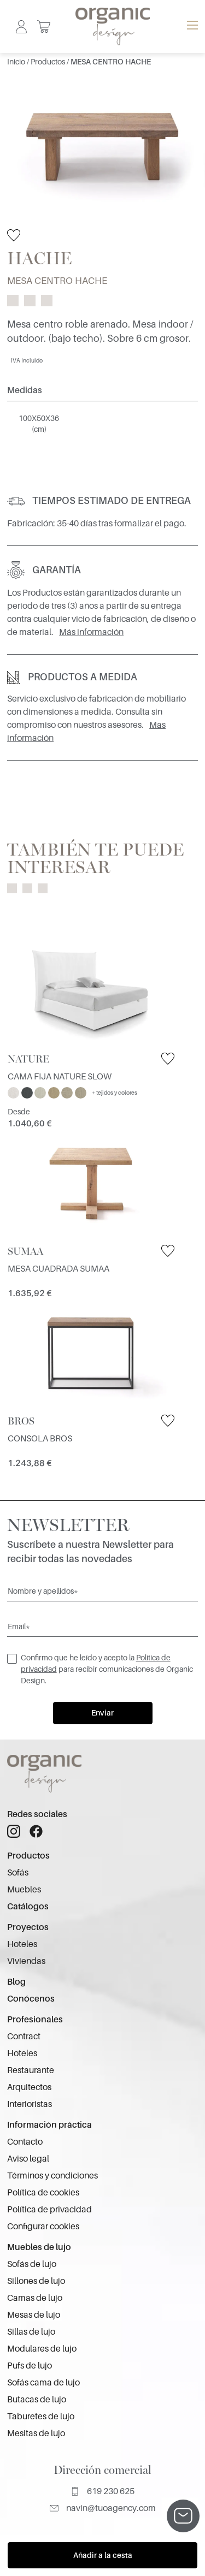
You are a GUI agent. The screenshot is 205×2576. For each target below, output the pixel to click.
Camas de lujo (34, 2298)
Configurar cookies (43, 2226)
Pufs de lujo (29, 2366)
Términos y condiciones (52, 2176)
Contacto (25, 2142)
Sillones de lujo (36, 2281)
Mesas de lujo (33, 2315)
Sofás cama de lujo (43, 2383)
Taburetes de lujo (40, 2416)
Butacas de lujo (36, 2400)
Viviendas (26, 1961)
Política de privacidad (49, 2210)
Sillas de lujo (31, 2332)
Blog (16, 1982)
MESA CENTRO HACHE (111, 61)
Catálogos (28, 1907)
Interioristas (29, 2104)
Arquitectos (29, 2087)
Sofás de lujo (31, 2264)
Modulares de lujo (42, 2349)
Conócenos (31, 1999)
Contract (23, 2036)
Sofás (17, 1873)
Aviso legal (28, 2159)
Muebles (24, 1890)
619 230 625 (102, 2491)
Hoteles (22, 1944)
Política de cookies (43, 2193)
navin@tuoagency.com (103, 2508)
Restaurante (30, 2070)
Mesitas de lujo (36, 2433)
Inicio (17, 61)
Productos (49, 61)
